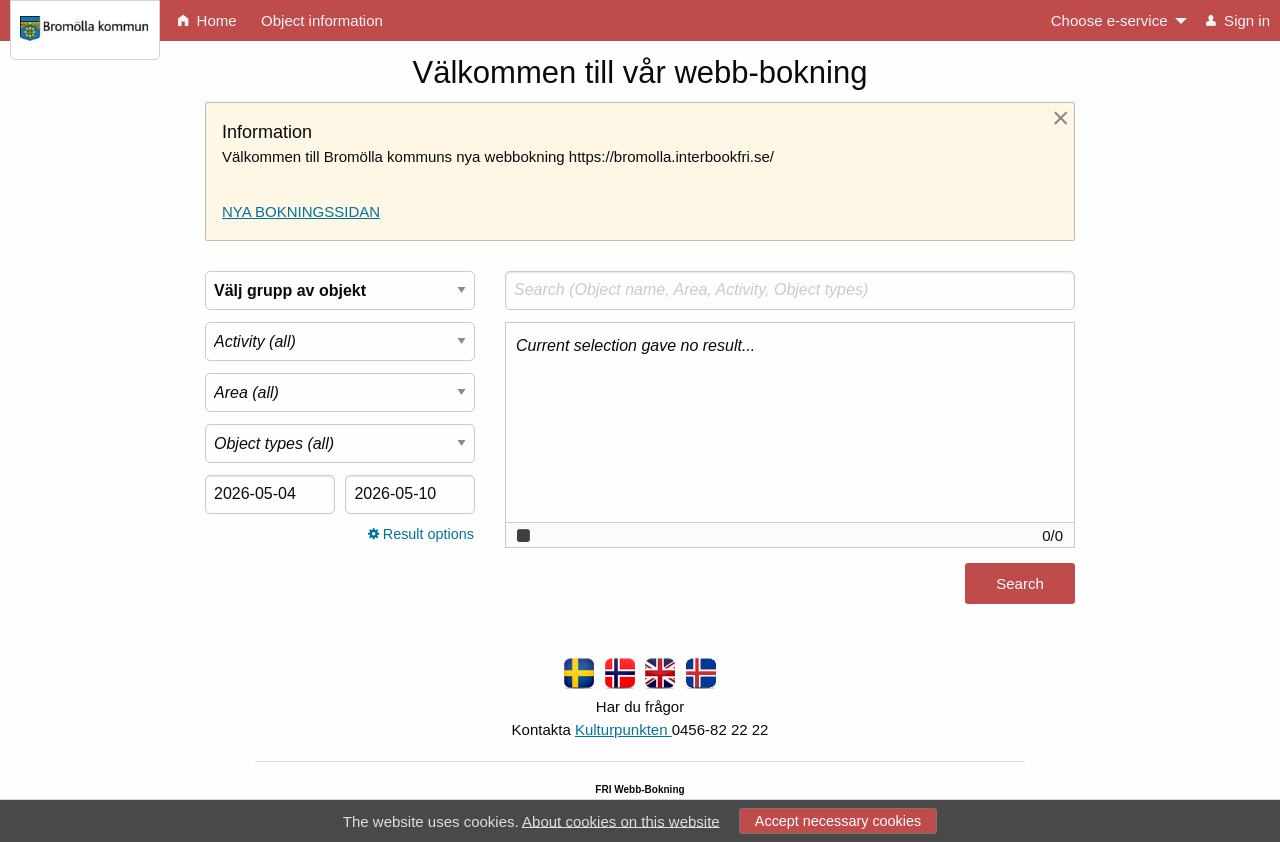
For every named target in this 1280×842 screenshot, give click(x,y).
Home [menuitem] (207, 20)
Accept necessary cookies (838, 821)
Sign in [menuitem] (1238, 20)
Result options (421, 534)
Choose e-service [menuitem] (1109, 20)
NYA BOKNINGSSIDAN (301, 211)
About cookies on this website (621, 820)
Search (1020, 583)
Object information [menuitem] (322, 20)
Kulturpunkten (623, 729)
